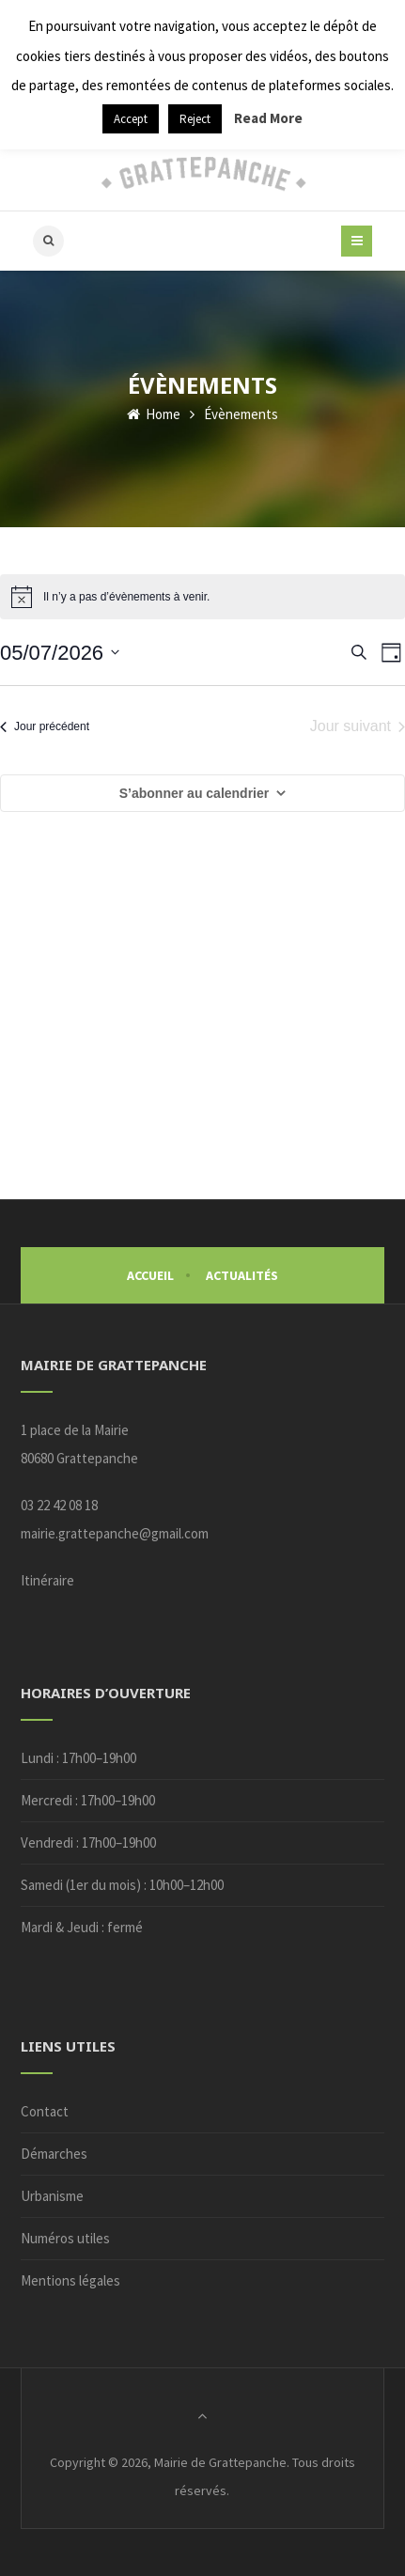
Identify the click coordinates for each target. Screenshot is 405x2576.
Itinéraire (47, 1580)
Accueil (150, 1275)
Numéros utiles (65, 2238)
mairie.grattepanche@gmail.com (115, 1533)
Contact (45, 2111)
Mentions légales (70, 2280)
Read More (268, 118)
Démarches (54, 2153)
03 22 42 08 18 (59, 1505)
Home (153, 414)
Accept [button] (131, 119)
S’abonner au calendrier (194, 793)
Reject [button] (194, 119)
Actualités (242, 1275)
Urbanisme (52, 2196)
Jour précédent (44, 726)
